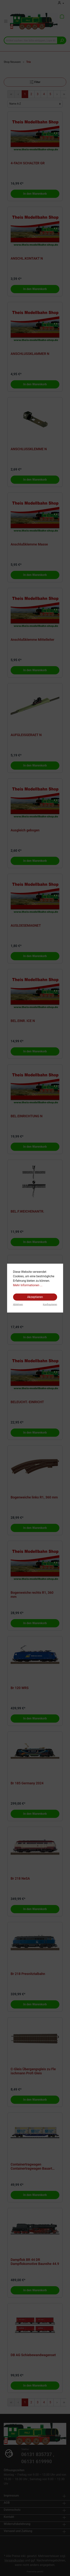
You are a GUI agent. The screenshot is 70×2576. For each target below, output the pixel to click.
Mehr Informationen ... (28, 1285)
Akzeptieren (35, 1297)
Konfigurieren (50, 1304)
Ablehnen (18, 1304)
